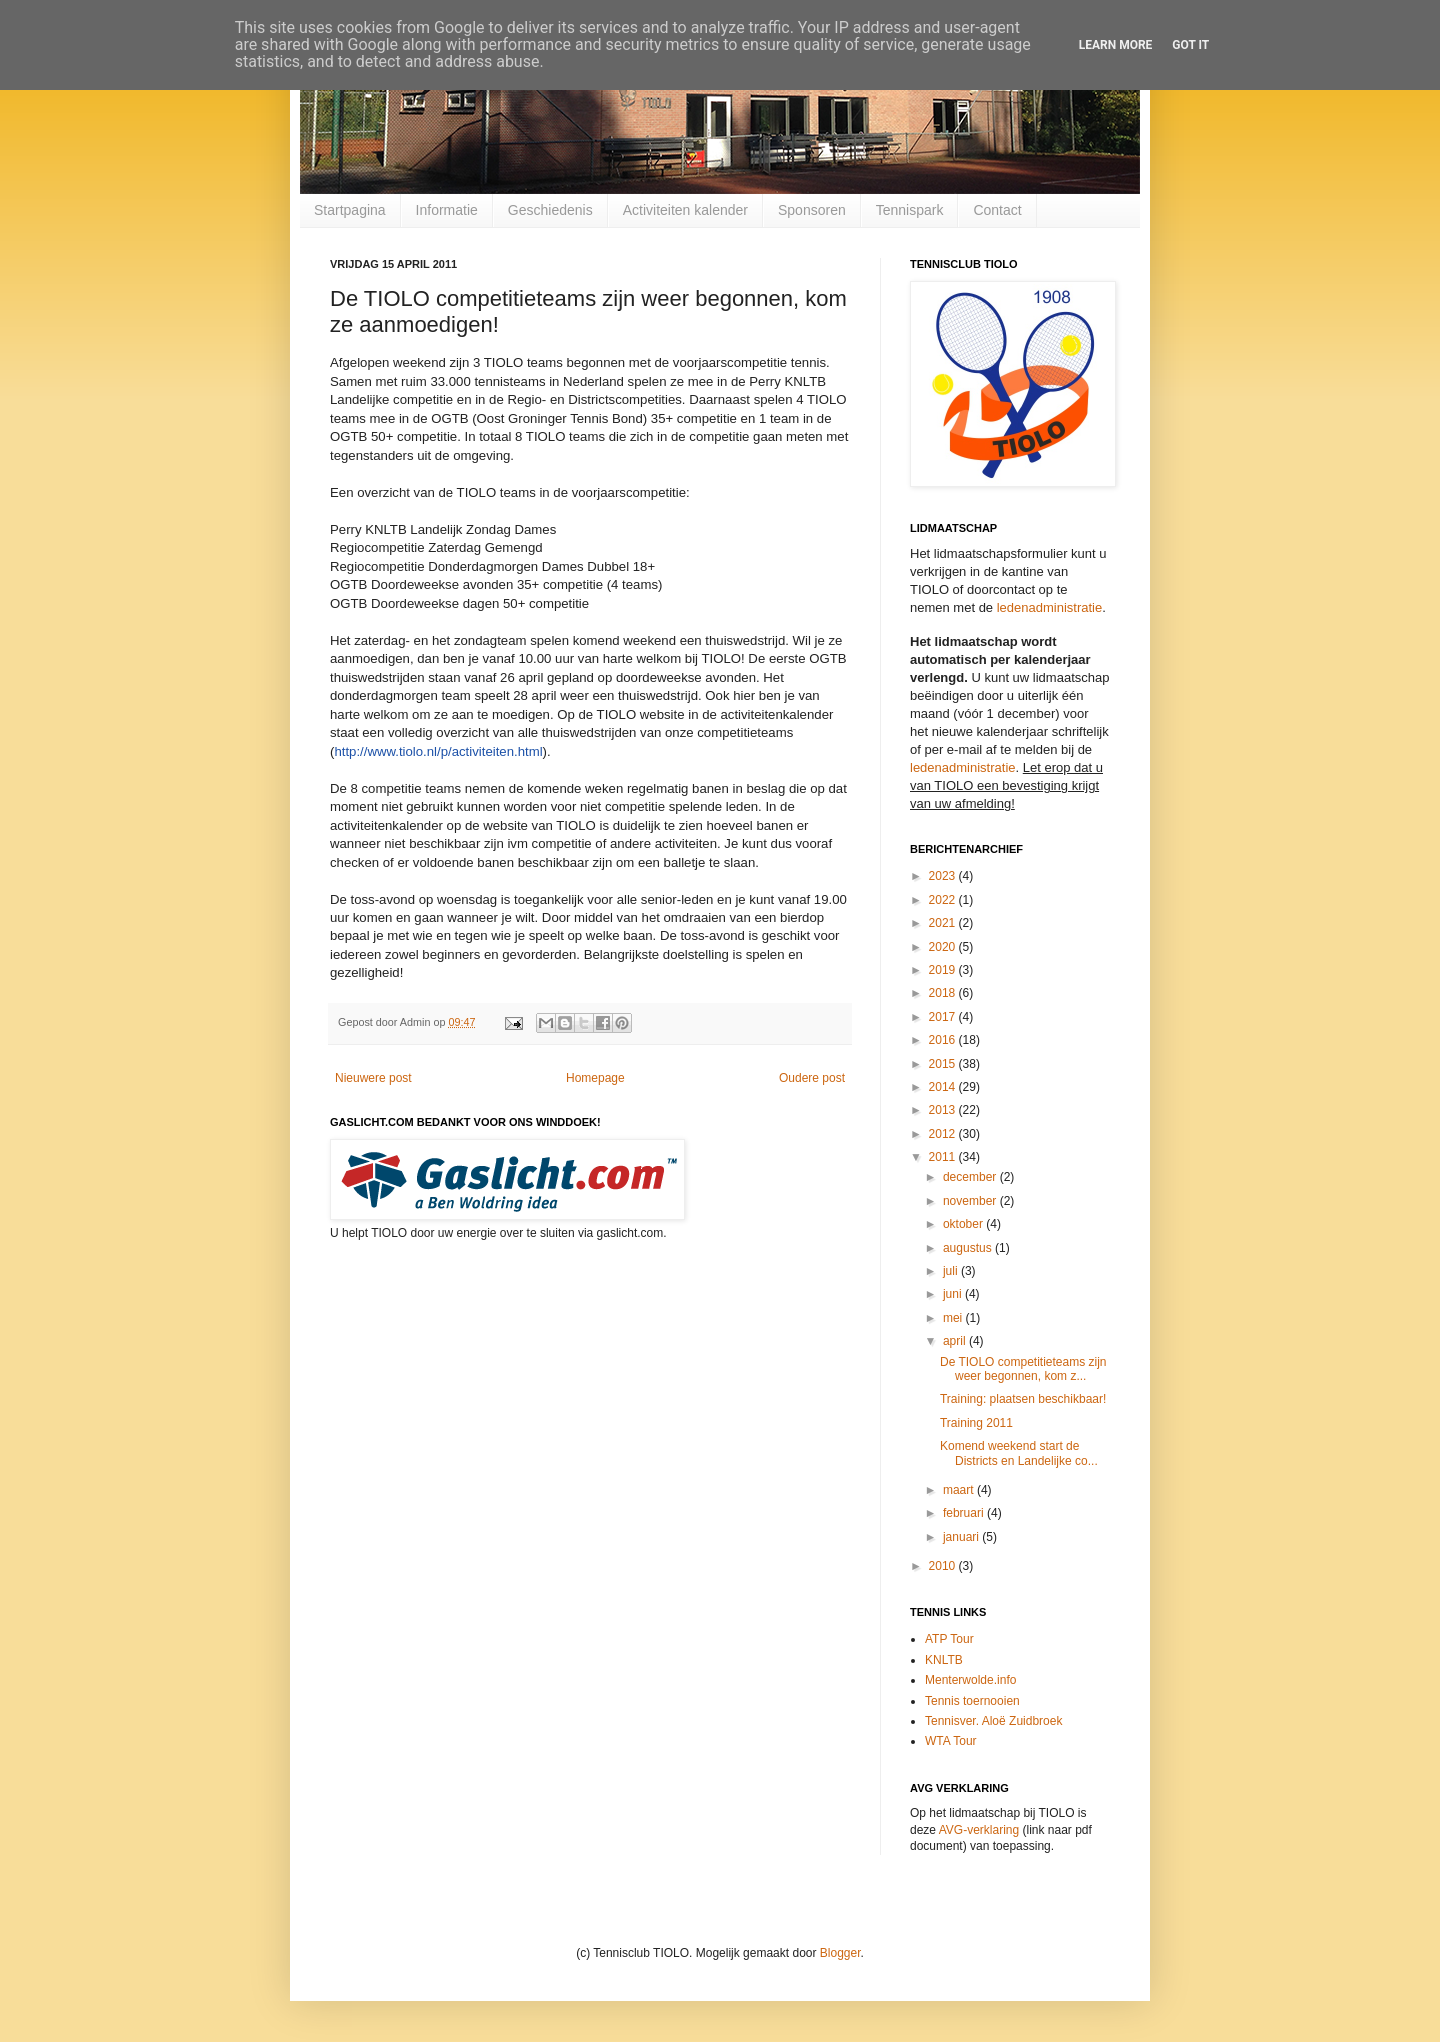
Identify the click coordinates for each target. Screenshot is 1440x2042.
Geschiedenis (550, 210)
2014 (944, 1087)
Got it (1190, 45)
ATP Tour (949, 1639)
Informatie (447, 210)
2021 (944, 923)
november (971, 1201)
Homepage (595, 1078)
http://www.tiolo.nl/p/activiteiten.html (438, 751)
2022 (944, 900)
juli (952, 1271)
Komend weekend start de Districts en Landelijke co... (1019, 1453)
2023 (944, 876)
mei (954, 1318)
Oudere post (812, 1078)
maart (960, 1490)
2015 (944, 1064)
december (971, 1177)
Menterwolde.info (970, 1680)
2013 (944, 1110)
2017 (944, 1017)
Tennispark (910, 210)
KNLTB (944, 1660)
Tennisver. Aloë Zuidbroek (993, 1721)
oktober (964, 1224)
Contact (997, 210)
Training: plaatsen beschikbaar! (1023, 1399)
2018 (944, 993)
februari (965, 1513)
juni (954, 1294)
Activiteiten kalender (685, 210)
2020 (944, 947)
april (956, 1341)
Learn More (1116, 45)
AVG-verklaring (979, 1830)
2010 (944, 1566)
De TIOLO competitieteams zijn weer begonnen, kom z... (1023, 1369)
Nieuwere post (373, 1078)
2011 (944, 1157)
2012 (944, 1134)
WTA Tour (951, 1741)
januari (962, 1537)
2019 (944, 970)
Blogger (840, 1953)
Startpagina (350, 210)
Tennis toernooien (972, 1701)
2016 (944, 1040)
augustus (969, 1248)
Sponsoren (812, 210)
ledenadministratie (1050, 607)
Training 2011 (976, 1423)
